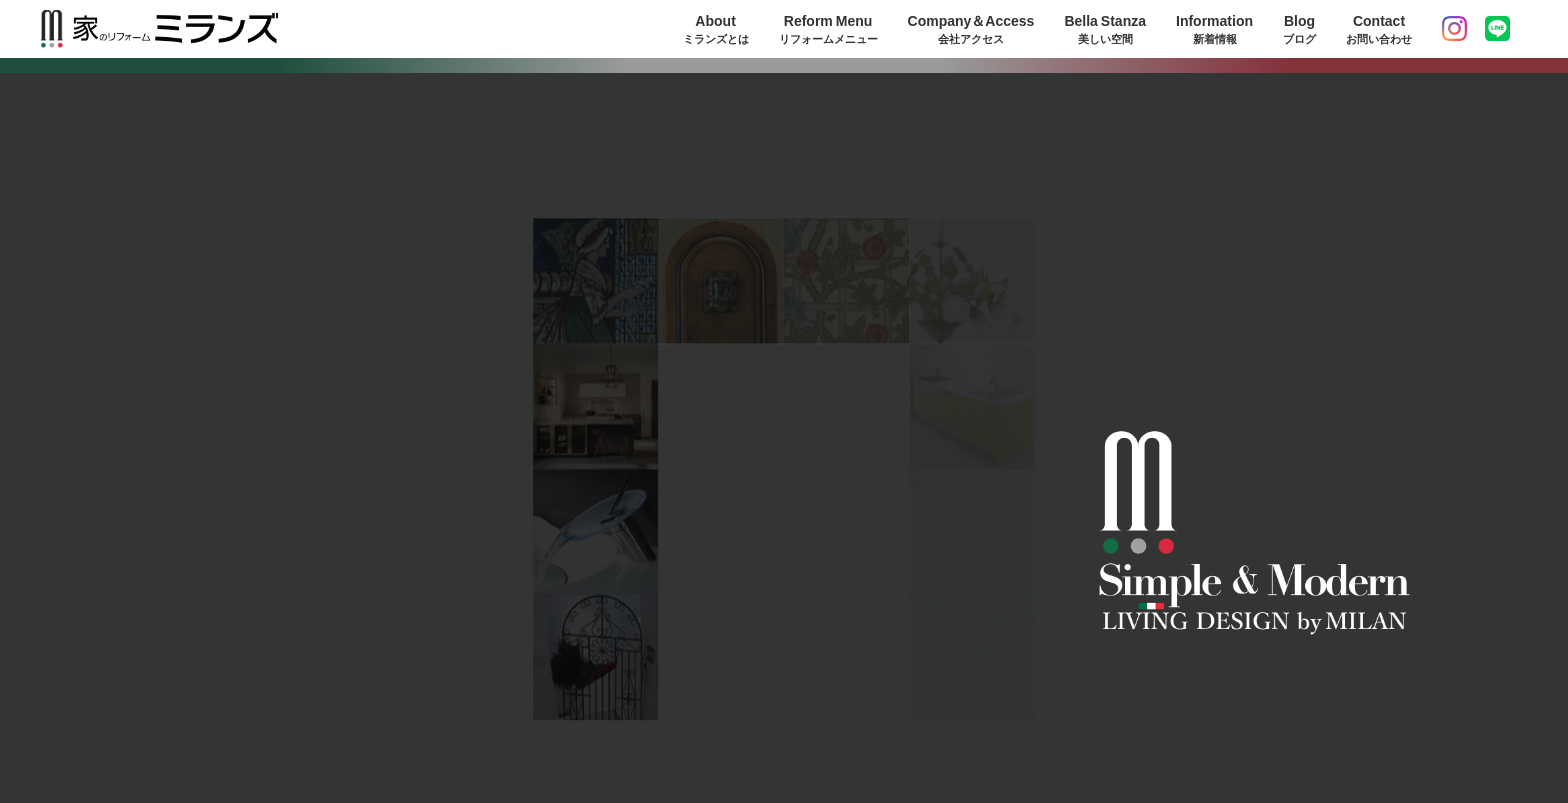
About (716, 29)
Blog (1299, 29)
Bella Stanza (1105, 29)
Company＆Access (971, 29)
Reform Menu (828, 29)
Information (1214, 29)
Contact (1379, 29)
